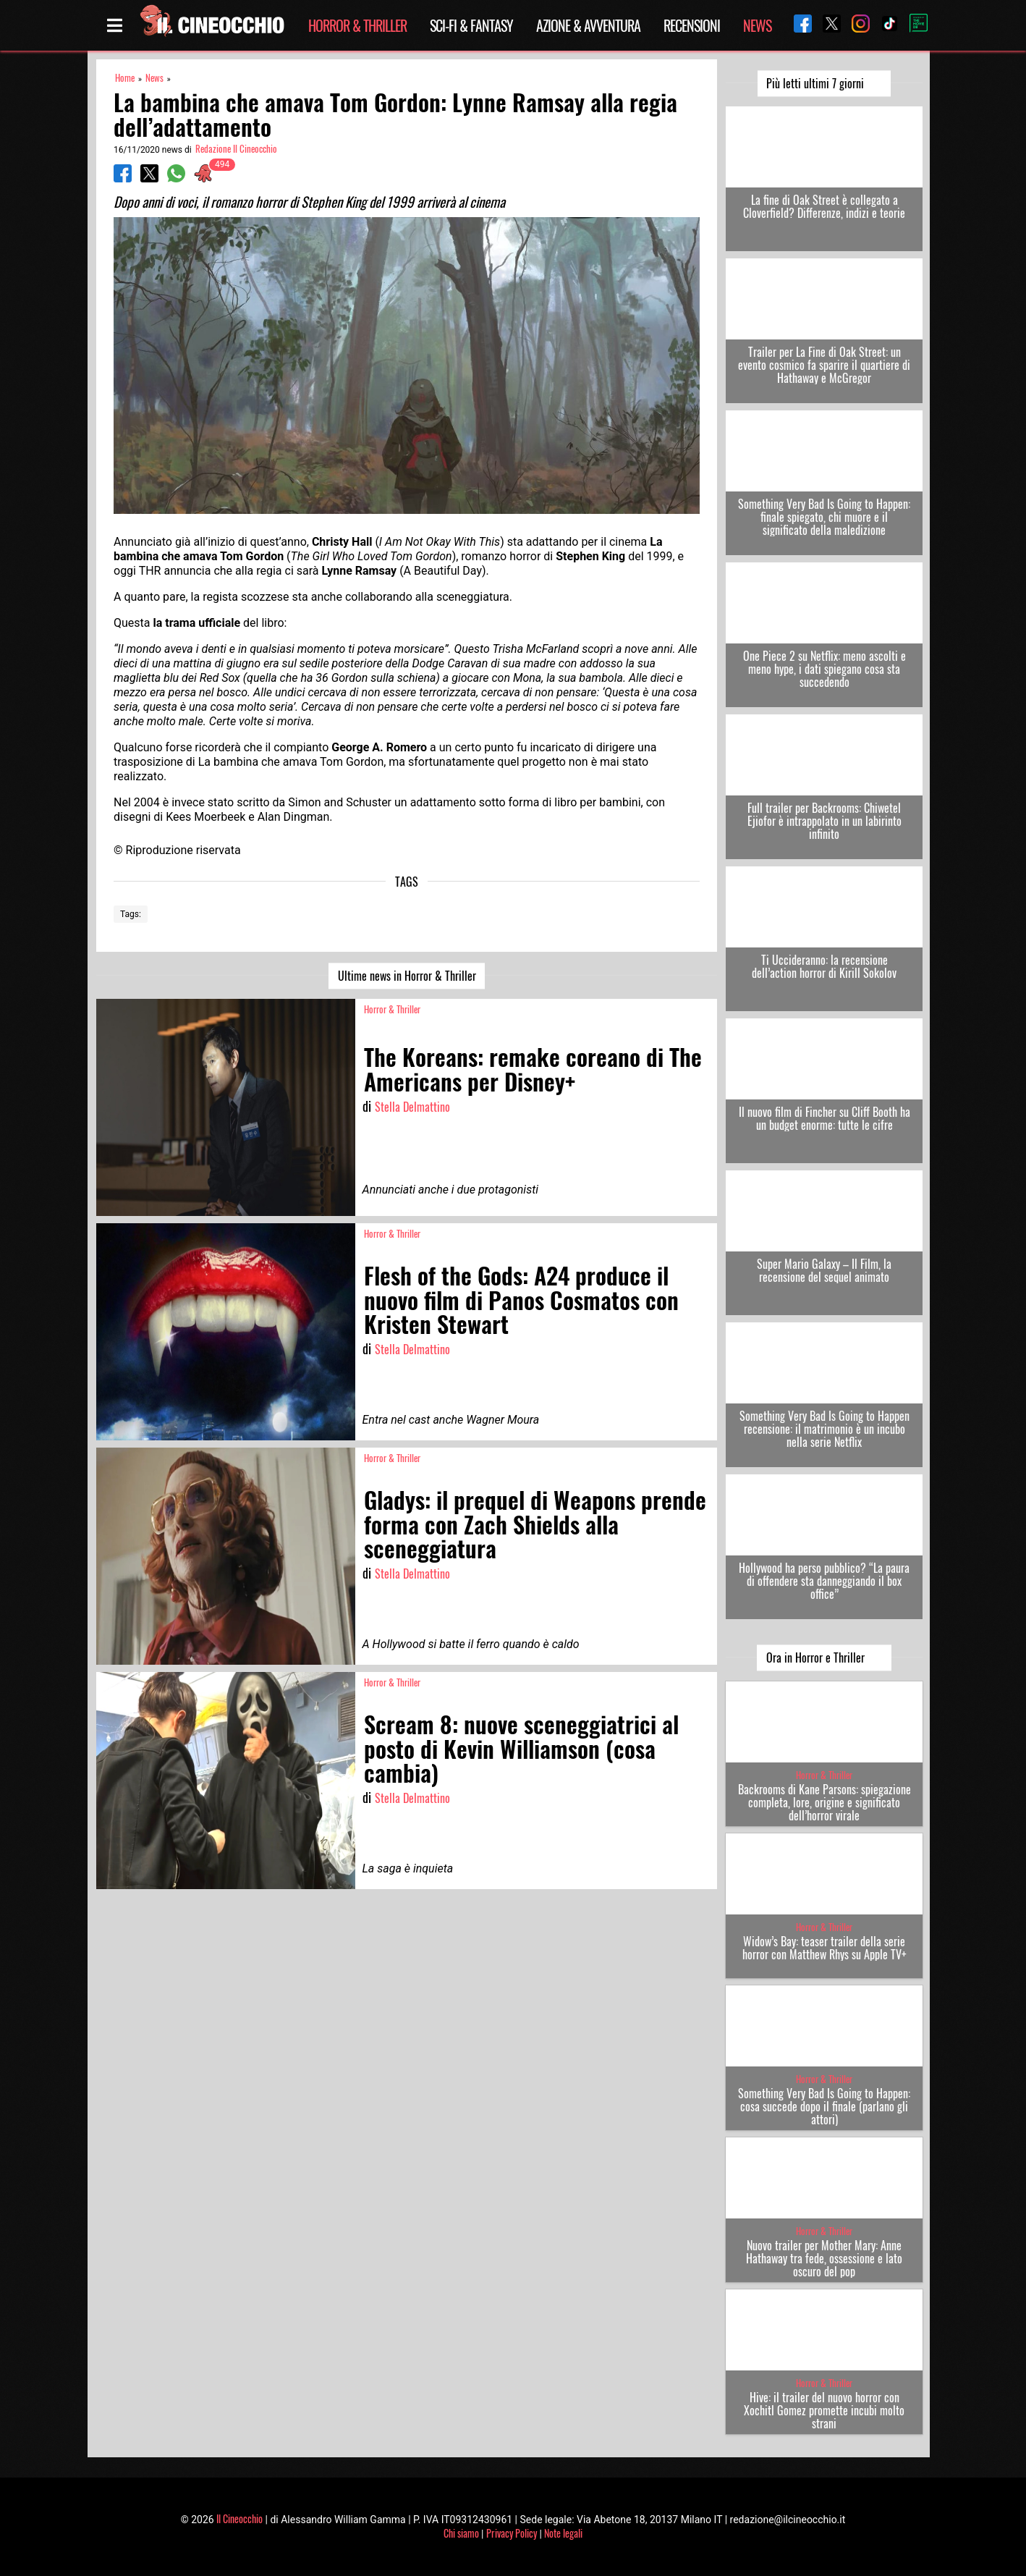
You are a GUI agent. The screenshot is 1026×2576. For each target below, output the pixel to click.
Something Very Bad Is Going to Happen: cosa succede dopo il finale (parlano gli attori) (824, 2106)
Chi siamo (461, 2533)
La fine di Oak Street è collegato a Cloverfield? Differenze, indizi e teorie (824, 206)
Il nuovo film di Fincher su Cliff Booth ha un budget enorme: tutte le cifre (824, 1118)
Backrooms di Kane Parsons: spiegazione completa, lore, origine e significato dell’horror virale (824, 1802)
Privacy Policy (511, 2533)
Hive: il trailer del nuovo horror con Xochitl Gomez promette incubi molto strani (824, 2410)
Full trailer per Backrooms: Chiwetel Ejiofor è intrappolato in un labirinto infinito (824, 821)
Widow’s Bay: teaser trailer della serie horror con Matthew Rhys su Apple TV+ (824, 1948)
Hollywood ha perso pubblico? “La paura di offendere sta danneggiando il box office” (824, 1580)
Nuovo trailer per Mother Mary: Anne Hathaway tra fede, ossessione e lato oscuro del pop (824, 2258)
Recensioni (691, 25)
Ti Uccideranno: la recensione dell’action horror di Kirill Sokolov (824, 966)
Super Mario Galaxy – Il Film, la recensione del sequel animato (824, 1270)
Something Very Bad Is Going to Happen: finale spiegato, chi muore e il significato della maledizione (824, 517)
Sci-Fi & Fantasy (471, 25)
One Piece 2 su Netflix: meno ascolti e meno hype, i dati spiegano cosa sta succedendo (824, 669)
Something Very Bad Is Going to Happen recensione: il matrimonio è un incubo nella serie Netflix (824, 1428)
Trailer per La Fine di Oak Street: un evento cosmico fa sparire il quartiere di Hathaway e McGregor (824, 365)
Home (125, 78)
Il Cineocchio (239, 2518)
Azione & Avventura (588, 25)
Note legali (563, 2533)
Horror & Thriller (357, 25)
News (757, 25)
